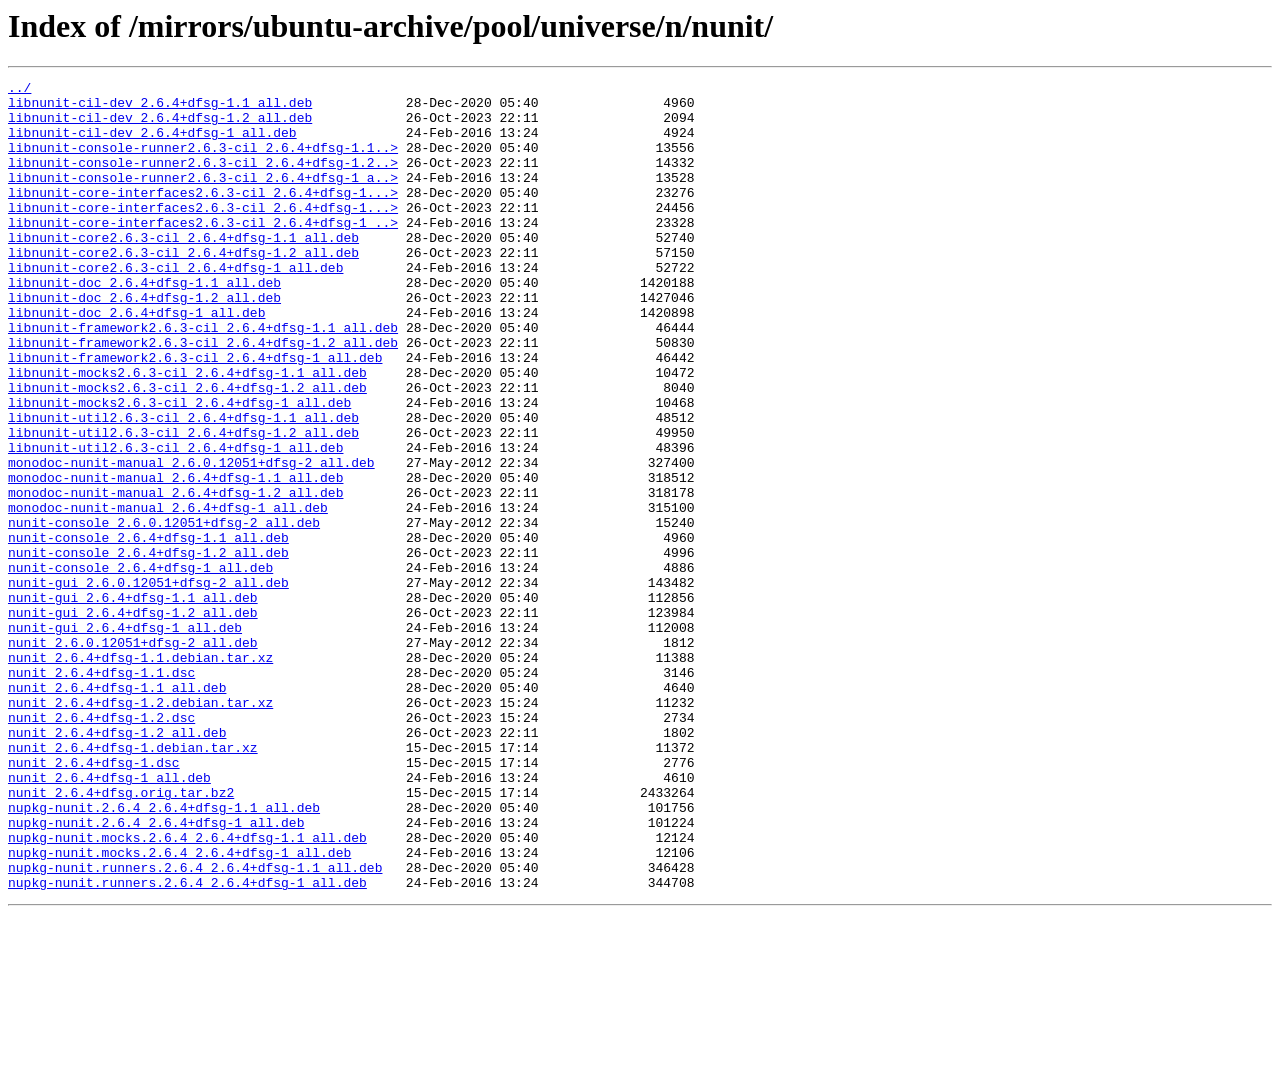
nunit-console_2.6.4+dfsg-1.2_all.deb (148, 648)
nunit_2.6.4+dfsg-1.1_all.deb (117, 810)
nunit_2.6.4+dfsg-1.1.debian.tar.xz (140, 774)
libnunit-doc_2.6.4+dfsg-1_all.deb (136, 360)
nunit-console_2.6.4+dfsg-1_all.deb (140, 666)
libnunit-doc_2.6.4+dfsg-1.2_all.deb (144, 342)
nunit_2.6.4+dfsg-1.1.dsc (101, 792)
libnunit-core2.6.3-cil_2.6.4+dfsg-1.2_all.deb (183, 288)
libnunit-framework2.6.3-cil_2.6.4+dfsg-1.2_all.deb (203, 396)
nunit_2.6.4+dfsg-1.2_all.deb (117, 864)
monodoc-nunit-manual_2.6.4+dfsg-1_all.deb (168, 594)
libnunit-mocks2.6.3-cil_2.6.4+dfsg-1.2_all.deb (187, 450)
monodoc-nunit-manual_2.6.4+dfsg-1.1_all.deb (175, 558)
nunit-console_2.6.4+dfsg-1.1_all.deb (148, 630)
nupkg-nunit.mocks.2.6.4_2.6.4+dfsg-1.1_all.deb (187, 990)
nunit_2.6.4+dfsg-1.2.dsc (101, 846)
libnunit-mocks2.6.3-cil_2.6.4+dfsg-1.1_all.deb (187, 432)
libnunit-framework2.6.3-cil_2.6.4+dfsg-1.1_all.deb (203, 378)
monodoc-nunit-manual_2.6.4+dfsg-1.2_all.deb (175, 576)
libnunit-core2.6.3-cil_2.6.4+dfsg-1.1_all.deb (183, 270)
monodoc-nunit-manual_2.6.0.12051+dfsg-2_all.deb (191, 540)
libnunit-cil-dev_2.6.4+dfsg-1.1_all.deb (160, 108)
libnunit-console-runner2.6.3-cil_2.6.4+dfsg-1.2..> (203, 180)
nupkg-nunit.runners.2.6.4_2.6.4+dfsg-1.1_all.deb (195, 1026)
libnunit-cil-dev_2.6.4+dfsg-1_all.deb (152, 144)
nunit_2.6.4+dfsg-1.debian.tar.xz (133, 882)
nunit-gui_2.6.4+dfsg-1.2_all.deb (133, 720)
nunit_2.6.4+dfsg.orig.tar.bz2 (121, 936)
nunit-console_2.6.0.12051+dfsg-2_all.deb (164, 612)
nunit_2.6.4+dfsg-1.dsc (94, 900)
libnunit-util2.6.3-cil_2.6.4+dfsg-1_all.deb (175, 522)
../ (19, 90)
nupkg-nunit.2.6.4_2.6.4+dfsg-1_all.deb (156, 972)
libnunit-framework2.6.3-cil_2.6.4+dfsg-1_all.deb (195, 414)
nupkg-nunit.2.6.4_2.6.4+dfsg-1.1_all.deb (164, 954)
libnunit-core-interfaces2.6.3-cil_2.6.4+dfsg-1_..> (203, 252)
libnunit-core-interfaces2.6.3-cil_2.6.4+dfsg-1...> (203, 216)
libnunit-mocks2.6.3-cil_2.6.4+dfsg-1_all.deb (179, 468)
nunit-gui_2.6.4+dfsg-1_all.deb (125, 738)
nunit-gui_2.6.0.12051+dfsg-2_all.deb (148, 684)
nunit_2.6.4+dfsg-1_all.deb (109, 918)
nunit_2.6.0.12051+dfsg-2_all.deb (133, 756)
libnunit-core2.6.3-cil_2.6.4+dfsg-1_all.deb (175, 306)
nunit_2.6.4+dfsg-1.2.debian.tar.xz (140, 828)
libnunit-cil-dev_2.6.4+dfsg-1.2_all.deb (160, 126)
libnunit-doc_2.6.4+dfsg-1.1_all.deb (144, 324)
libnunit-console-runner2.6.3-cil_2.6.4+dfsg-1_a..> (203, 198)
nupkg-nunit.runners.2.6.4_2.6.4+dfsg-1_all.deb (187, 1044)
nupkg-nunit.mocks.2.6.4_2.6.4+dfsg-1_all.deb (179, 1008)
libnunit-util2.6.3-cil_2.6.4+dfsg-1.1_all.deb (183, 486)
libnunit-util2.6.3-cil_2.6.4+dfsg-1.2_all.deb (183, 504)
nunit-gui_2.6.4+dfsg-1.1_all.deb (133, 702)
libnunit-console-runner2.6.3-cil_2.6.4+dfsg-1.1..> (203, 162)
